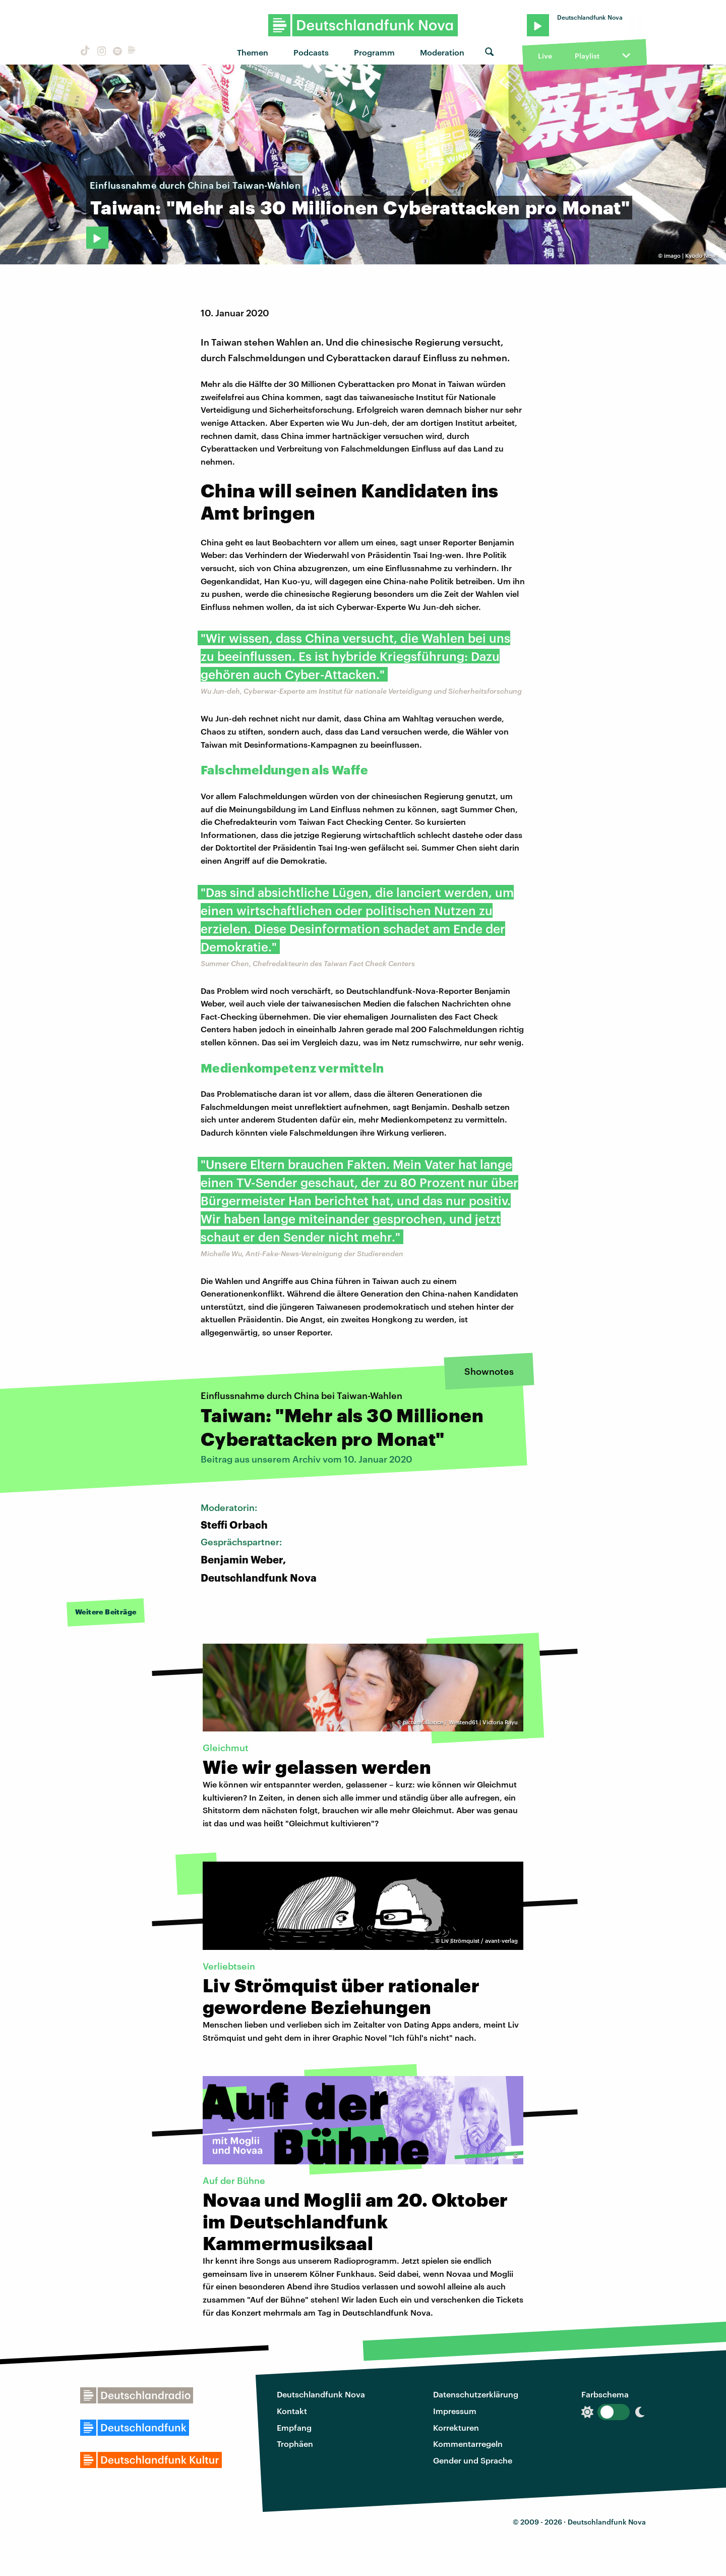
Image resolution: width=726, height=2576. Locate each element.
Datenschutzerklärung (475, 2394)
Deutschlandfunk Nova (321, 2394)
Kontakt (292, 2411)
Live (545, 55)
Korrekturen (456, 2427)
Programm (374, 52)
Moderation (442, 52)
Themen (252, 52)
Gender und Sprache (472, 2460)
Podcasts (311, 52)
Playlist (587, 55)
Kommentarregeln (468, 2443)
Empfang (294, 2427)
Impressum (454, 2411)
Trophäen (295, 2443)
